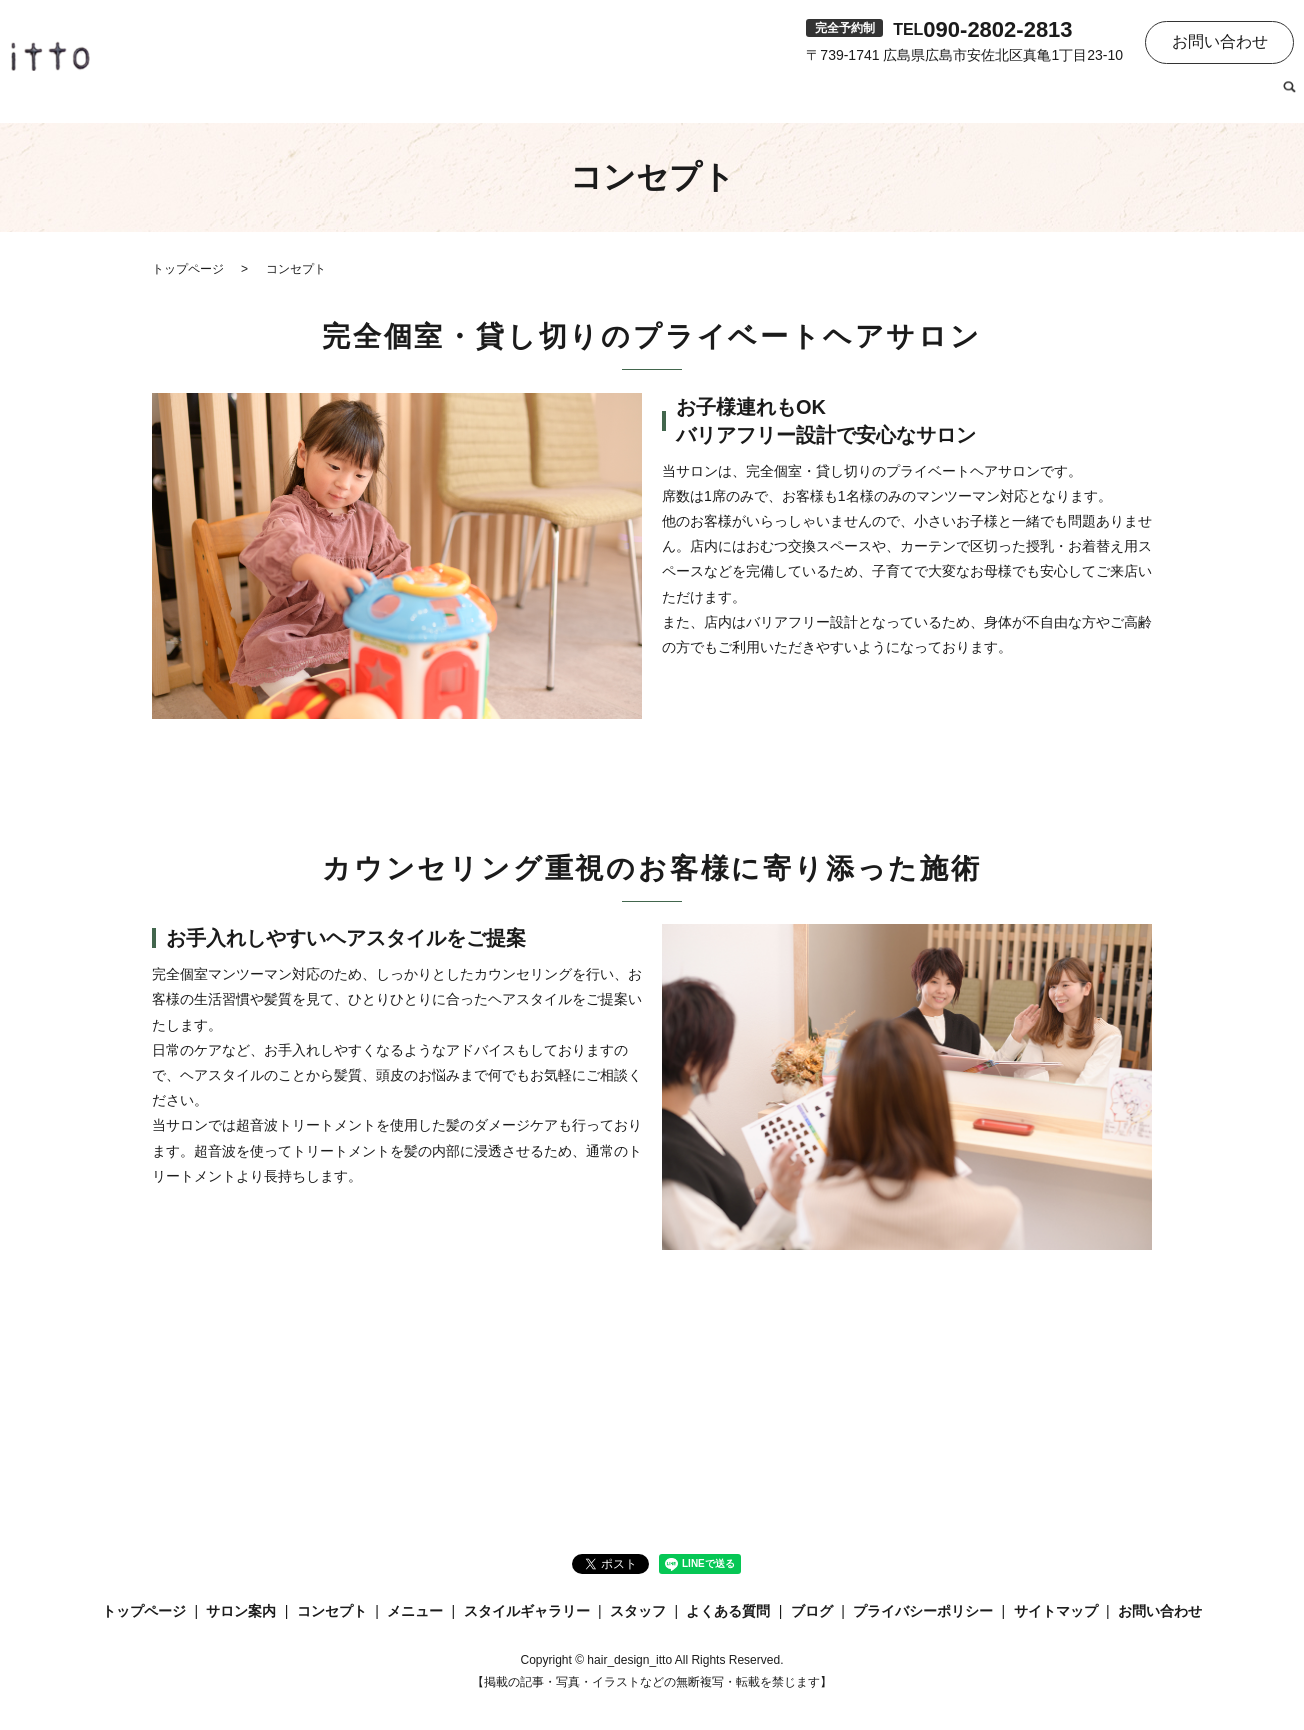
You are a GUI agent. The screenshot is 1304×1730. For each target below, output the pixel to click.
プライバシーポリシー (923, 1611)
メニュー (827, 95)
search (1289, 97)
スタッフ (1063, 95)
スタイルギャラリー (945, 95)
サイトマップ (1056, 1611)
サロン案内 (647, 95)
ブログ (1243, 95)
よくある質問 (1157, 95)
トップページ (545, 95)
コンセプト (741, 95)
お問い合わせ (1220, 41)
